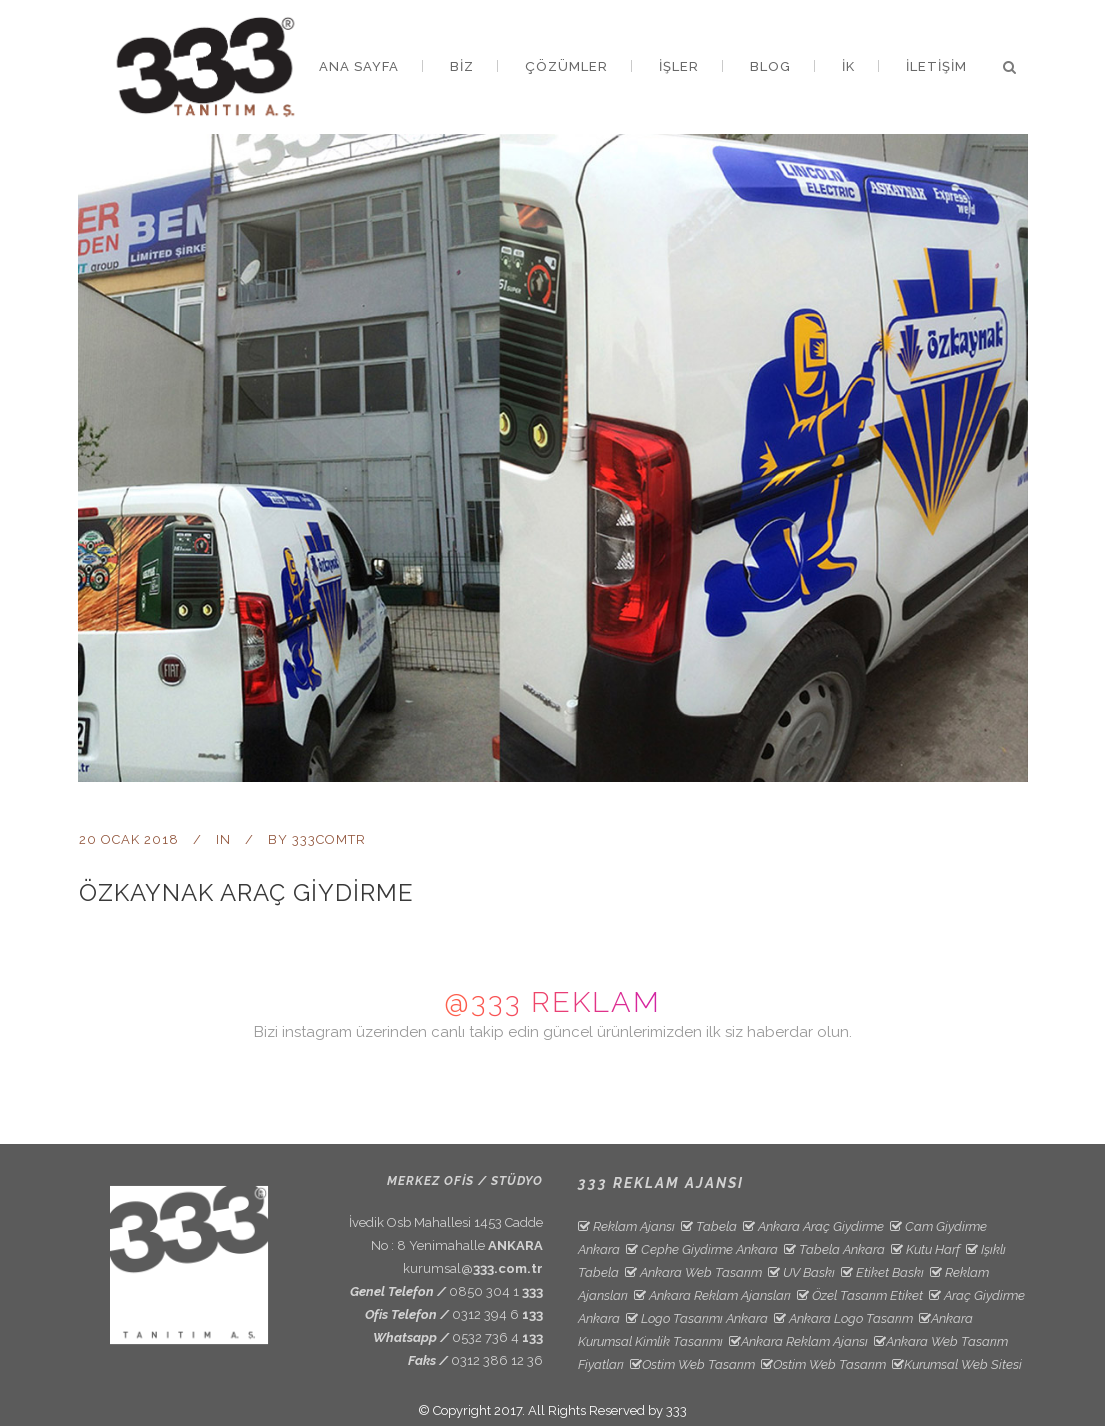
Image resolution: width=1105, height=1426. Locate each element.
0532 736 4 (497, 1337)
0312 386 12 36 (497, 1360)
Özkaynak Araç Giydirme (246, 892)
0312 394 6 (497, 1314)
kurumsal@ (473, 1268)
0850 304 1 (496, 1291)
